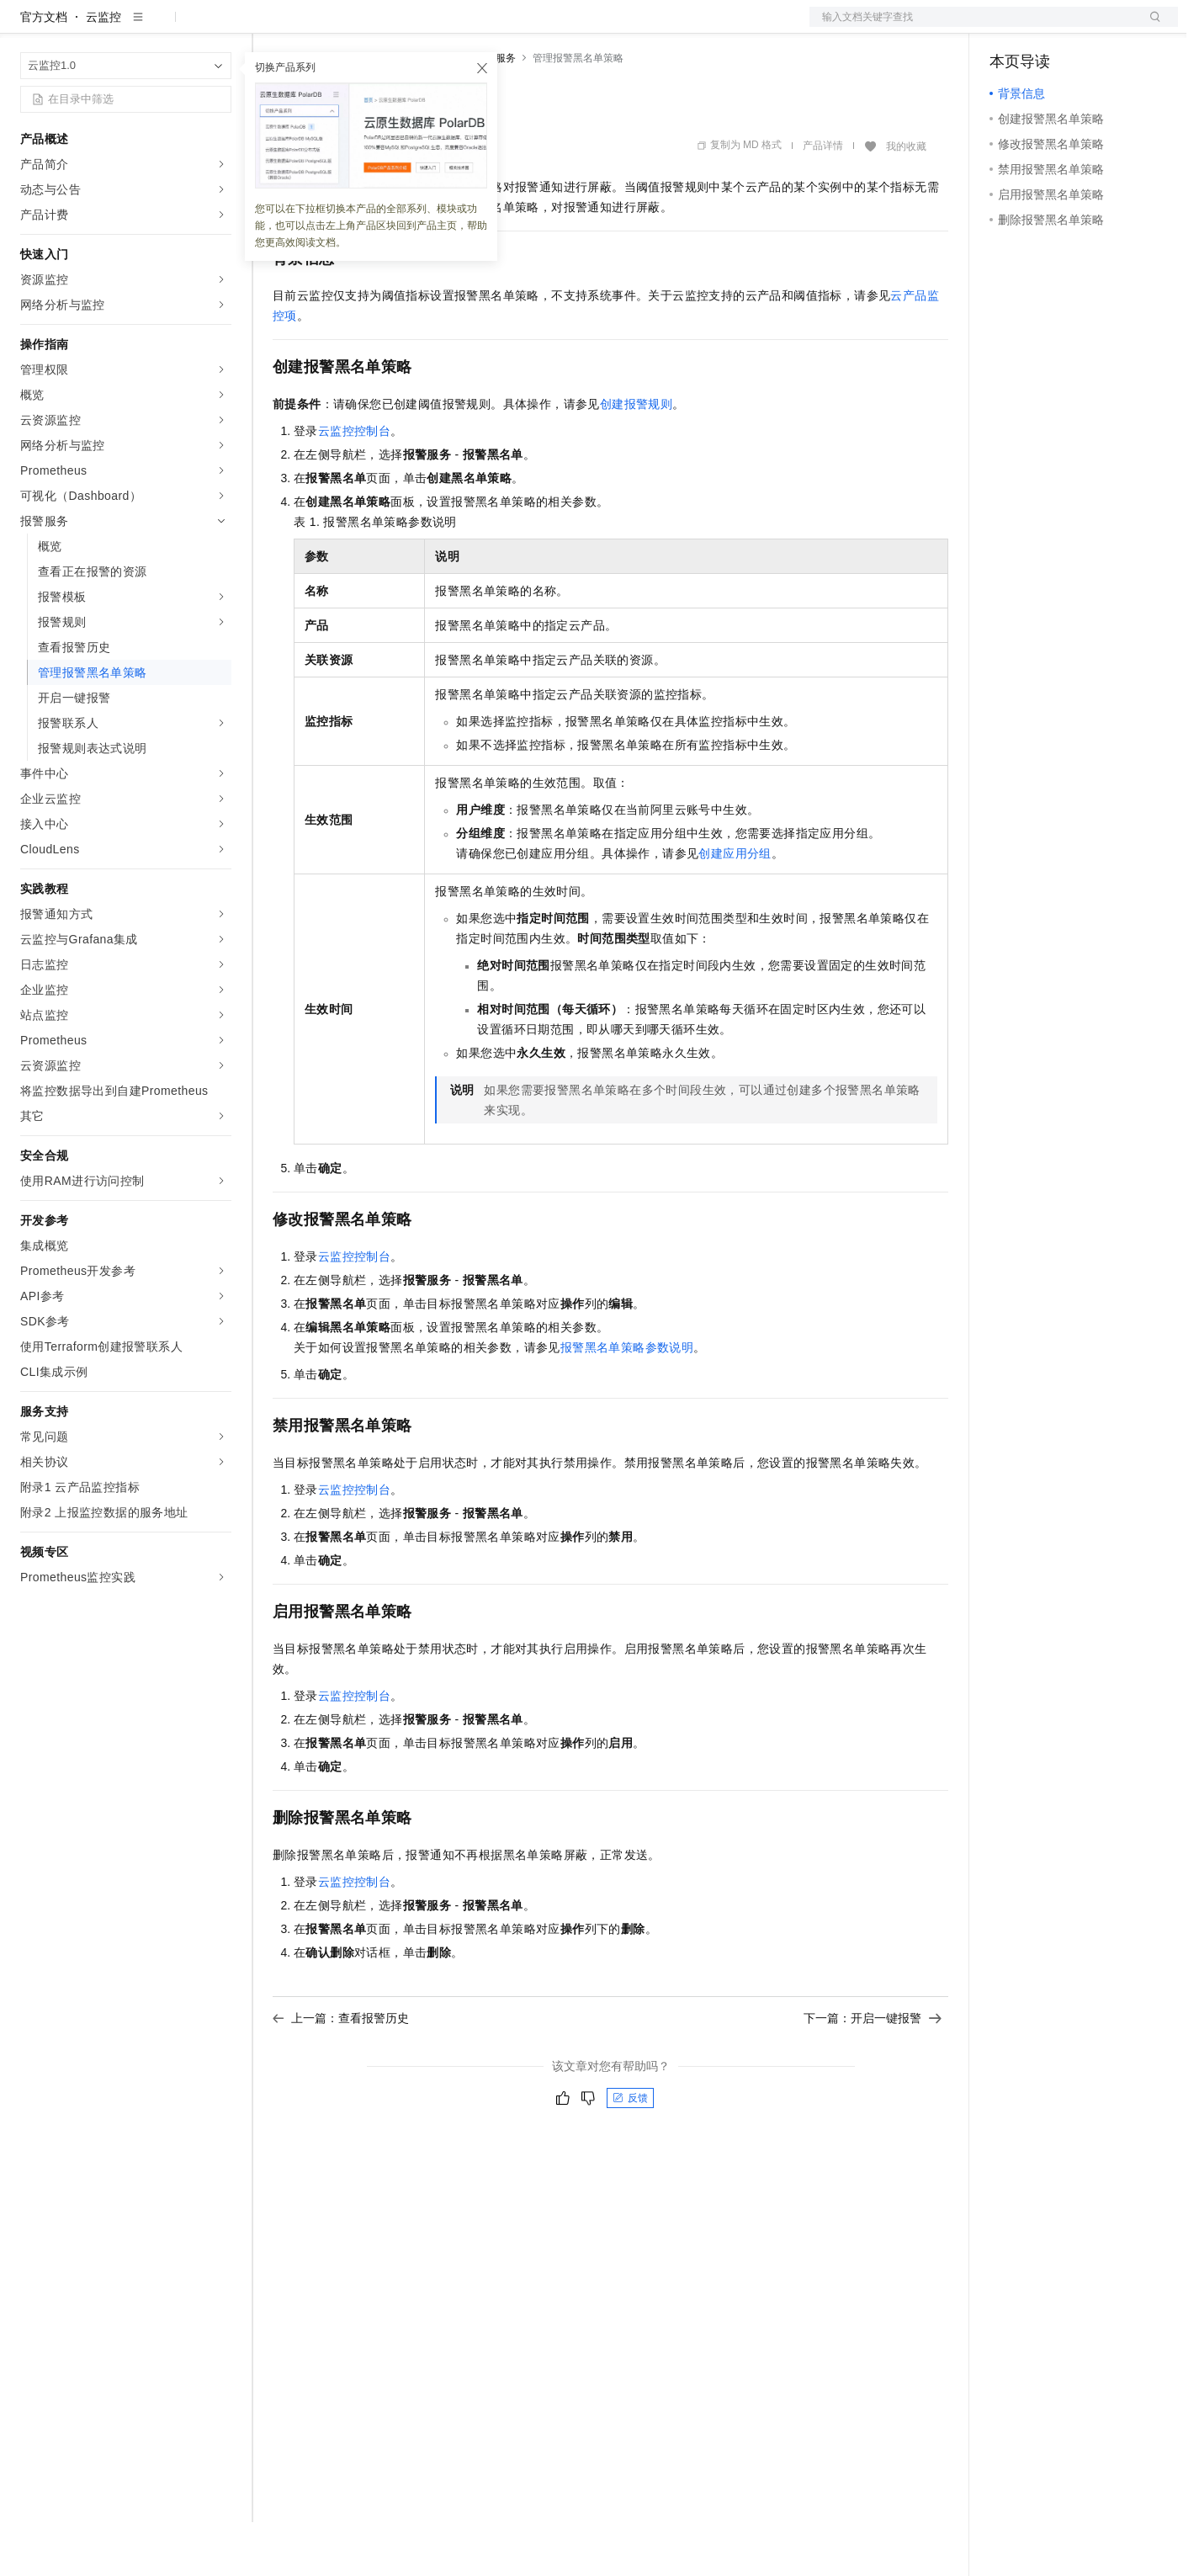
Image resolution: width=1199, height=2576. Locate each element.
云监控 (103, 70)
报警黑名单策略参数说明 (626, 1401)
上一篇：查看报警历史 (341, 2072)
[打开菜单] (27, 27)
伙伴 (456, 27)
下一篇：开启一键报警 (873, 2072)
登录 (1150, 27)
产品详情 (823, 199)
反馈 (630, 2152)
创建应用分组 (734, 907)
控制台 (1048, 27)
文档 (973, 27)
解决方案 (270, 27)
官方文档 (43, 70)
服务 (496, 27)
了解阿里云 (554, 27)
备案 (1008, 27)
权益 (323, 27)
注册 (1089, 27)
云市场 (409, 27)
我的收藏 (906, 200)
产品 (219, 27)
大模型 (172, 27)
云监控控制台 (354, 484)
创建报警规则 (636, 458)
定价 (363, 27)
